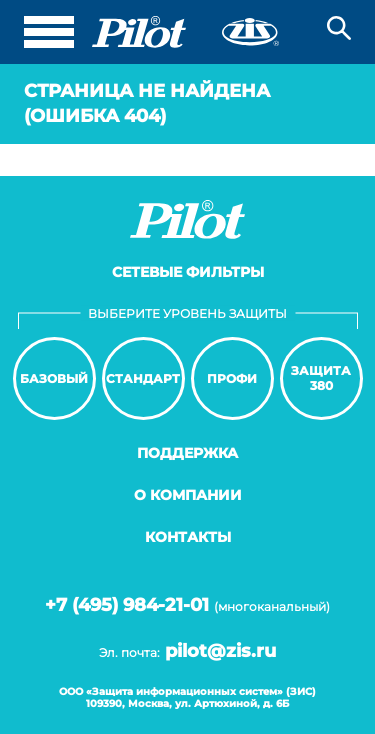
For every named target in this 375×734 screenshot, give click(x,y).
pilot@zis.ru (220, 651)
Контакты (188, 537)
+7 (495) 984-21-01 (127, 605)
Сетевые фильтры (188, 272)
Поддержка (187, 453)
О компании (188, 495)
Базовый (54, 378)
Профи (232, 378)
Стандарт (143, 378)
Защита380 (321, 377)
